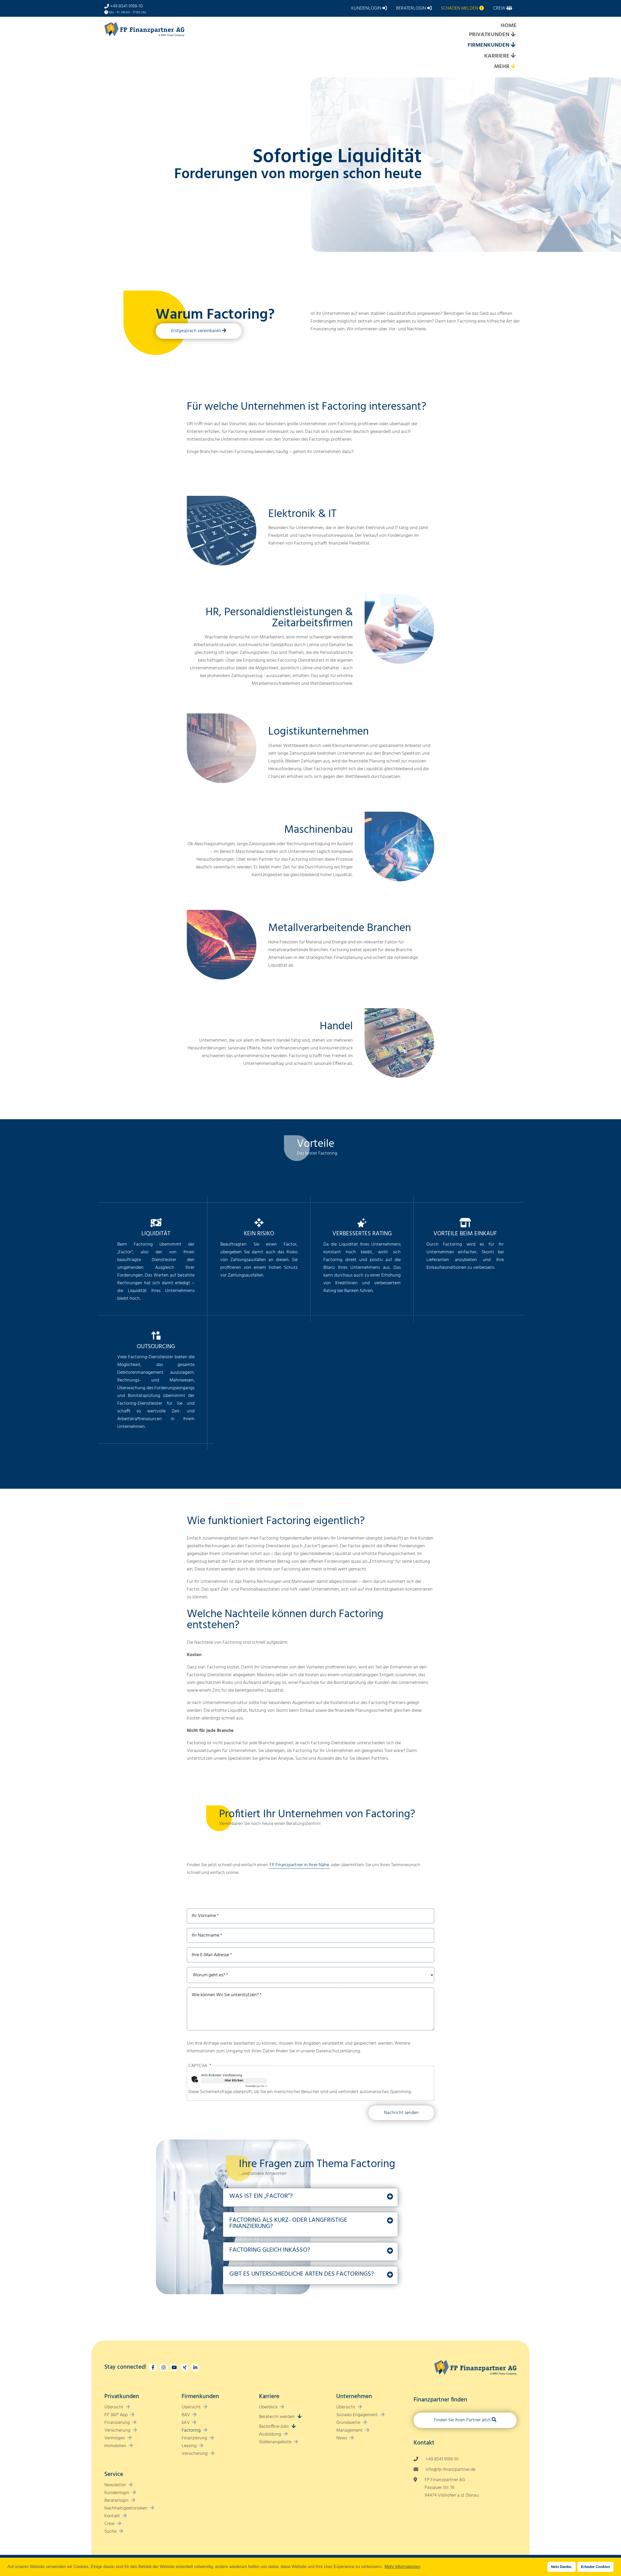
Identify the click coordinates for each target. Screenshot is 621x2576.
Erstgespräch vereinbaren (196, 331)
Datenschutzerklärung (338, 2051)
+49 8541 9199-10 (126, 6)
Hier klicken (234, 2081)
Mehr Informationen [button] (402, 2566)
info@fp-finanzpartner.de (450, 2469)
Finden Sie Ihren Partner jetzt (462, 2420)
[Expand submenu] (513, 35)
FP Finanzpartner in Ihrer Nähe (299, 1865)
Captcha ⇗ (256, 2086)
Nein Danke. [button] (561, 2567)
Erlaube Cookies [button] (595, 2567)
